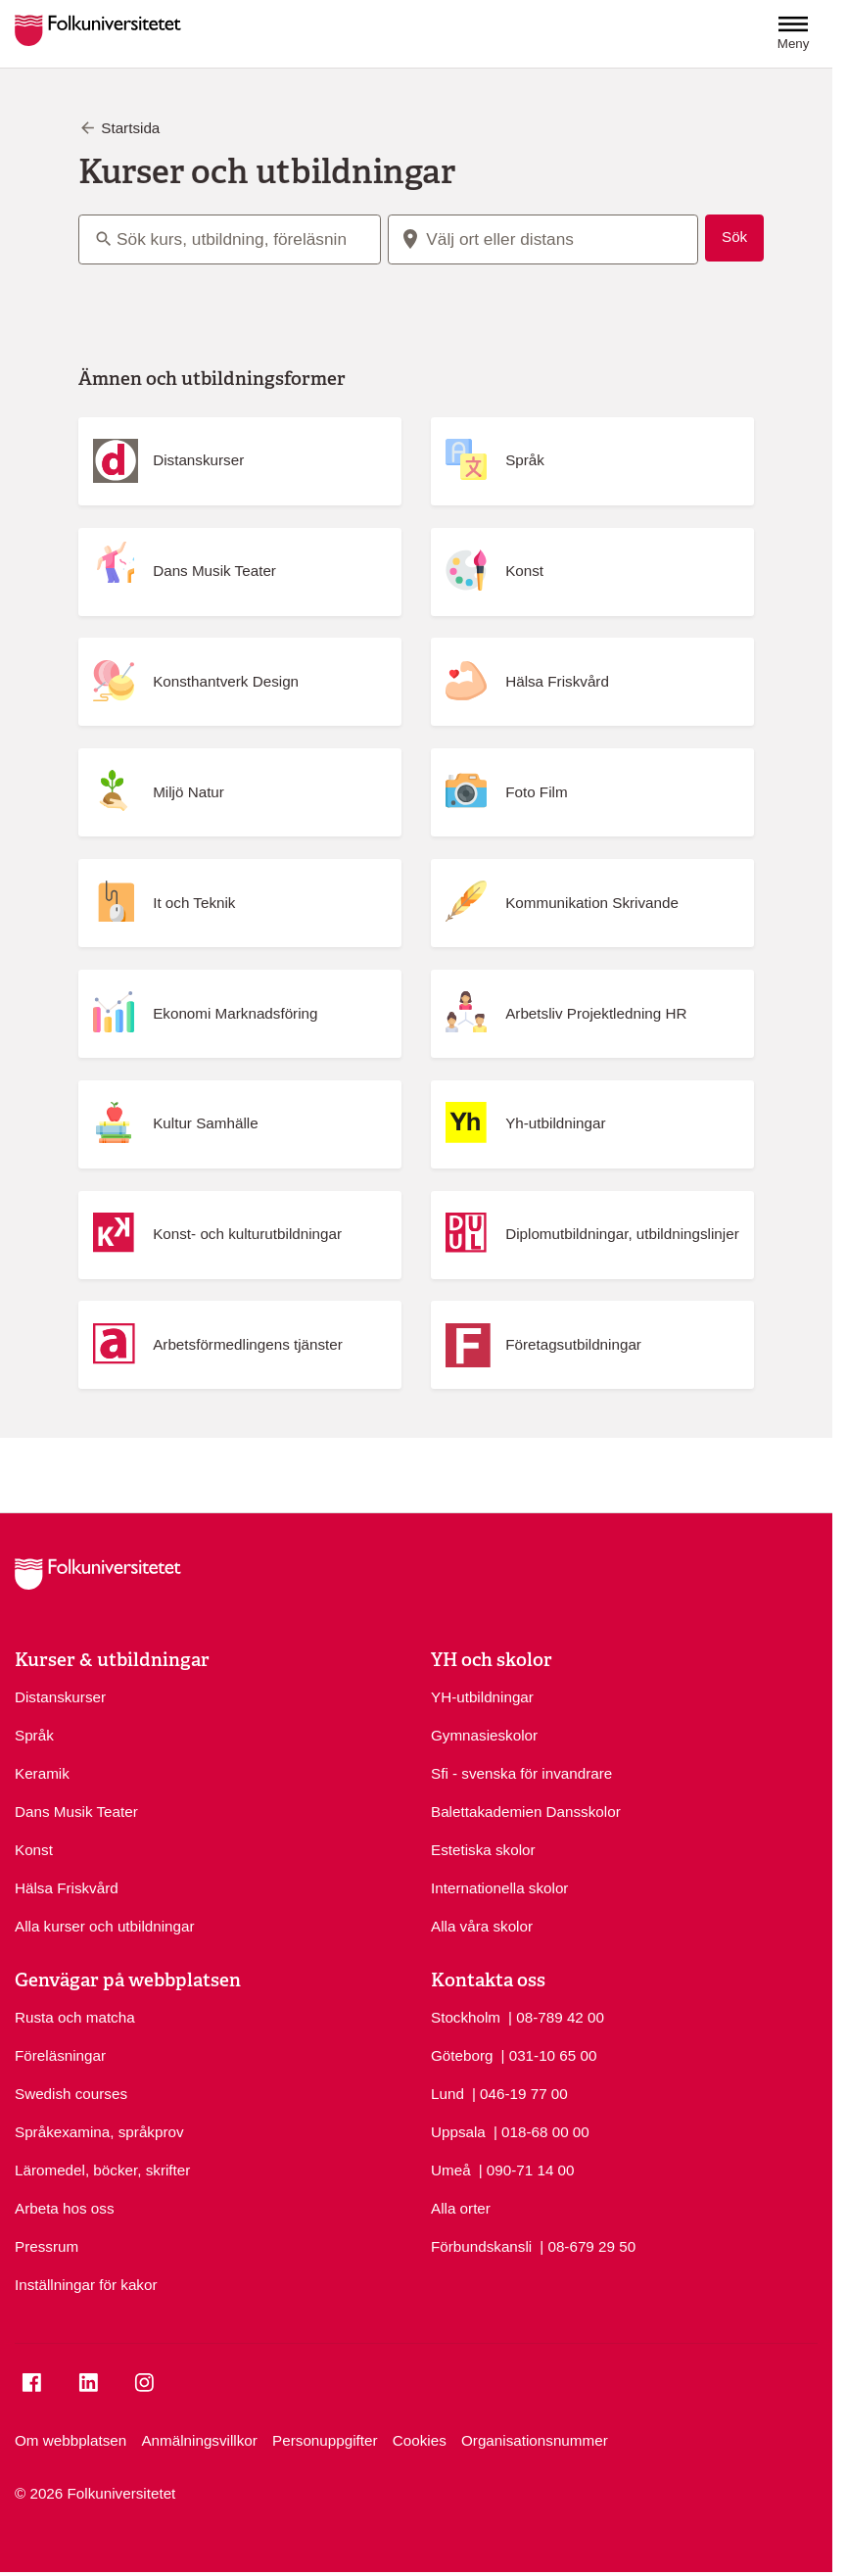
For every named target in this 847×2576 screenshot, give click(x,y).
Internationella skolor (499, 1888)
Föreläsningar (60, 2055)
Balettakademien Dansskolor (526, 1811)
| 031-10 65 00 (549, 2054)
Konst (34, 1849)
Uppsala (458, 2131)
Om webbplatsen (70, 2440)
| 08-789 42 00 (556, 2016)
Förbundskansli (481, 2246)
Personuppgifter (324, 2440)
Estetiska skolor (483, 1849)
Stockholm (465, 2017)
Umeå (451, 2170)
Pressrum (46, 2246)
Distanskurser (60, 1697)
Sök (734, 236)
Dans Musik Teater (76, 1811)
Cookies (420, 2440)
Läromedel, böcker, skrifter (102, 2170)
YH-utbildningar (482, 1697)
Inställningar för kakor (86, 2284)
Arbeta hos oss (65, 2208)
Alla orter (461, 2208)
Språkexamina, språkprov (99, 2131)
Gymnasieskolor (484, 1735)
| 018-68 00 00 (541, 2131)
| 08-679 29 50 (587, 2245)
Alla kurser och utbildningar (105, 1926)
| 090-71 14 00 (527, 2169)
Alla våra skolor (482, 1926)
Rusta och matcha (75, 2017)
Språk (34, 1735)
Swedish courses (71, 2093)
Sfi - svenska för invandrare (521, 1773)
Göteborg (462, 2055)
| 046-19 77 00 (520, 2092)
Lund (447, 2093)
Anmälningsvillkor (199, 2440)
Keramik (42, 1773)
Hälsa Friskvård (66, 1888)
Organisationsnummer (534, 2440)
